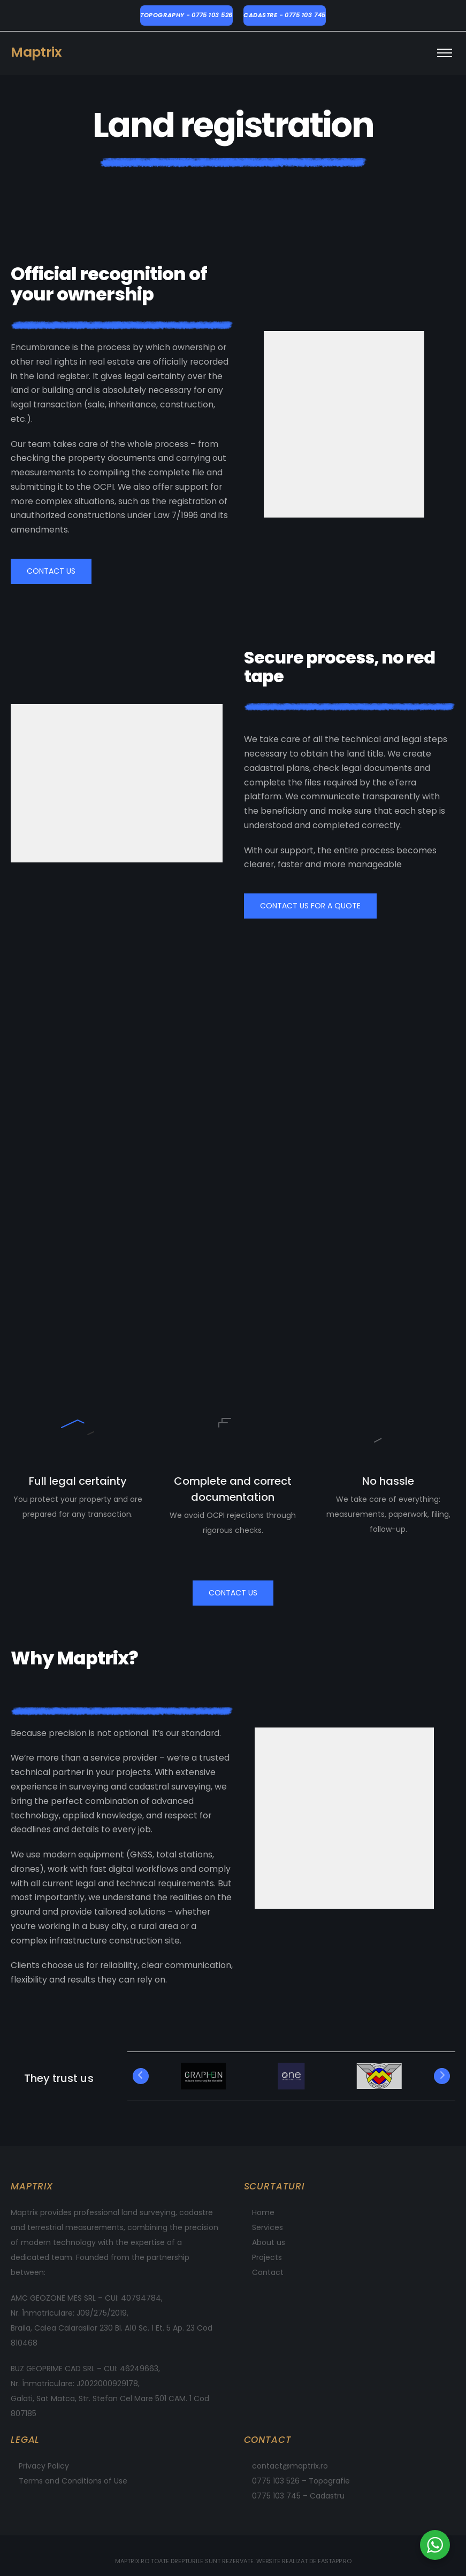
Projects (267, 2257)
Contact (268, 2272)
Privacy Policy (44, 2466)
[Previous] (141, 2076)
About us (268, 2242)
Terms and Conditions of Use (73, 2480)
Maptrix (36, 52)
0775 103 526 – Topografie (301, 2480)
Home (263, 2212)
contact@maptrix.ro (290, 2466)
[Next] (442, 2076)
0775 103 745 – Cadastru (298, 2495)
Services (267, 2227)
